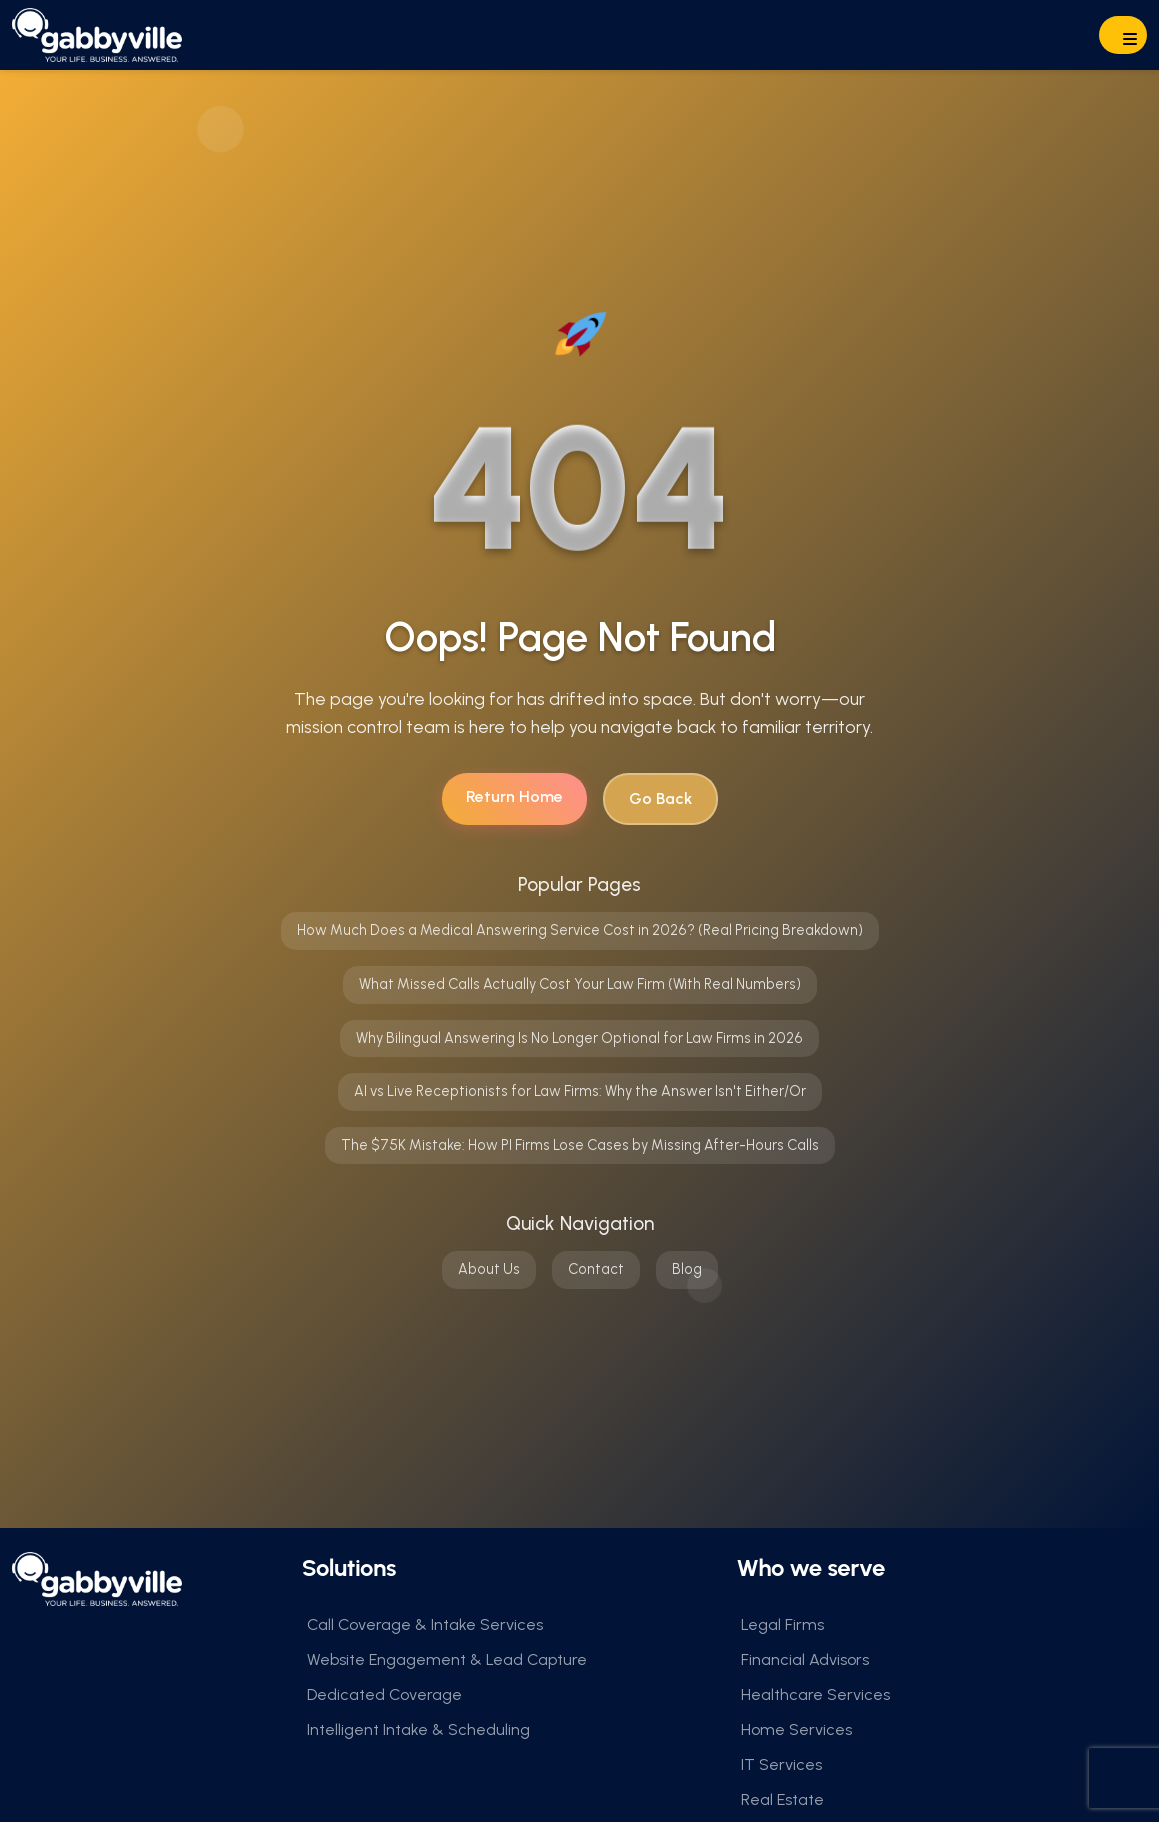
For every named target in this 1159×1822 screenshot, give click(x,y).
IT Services (781, 1764)
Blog (687, 1269)
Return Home (514, 796)
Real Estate (782, 1799)
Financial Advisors (805, 1659)
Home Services (796, 1729)
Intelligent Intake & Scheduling (418, 1729)
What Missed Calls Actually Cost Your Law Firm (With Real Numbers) (580, 984)
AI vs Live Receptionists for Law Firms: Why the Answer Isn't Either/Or (580, 1091)
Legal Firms (782, 1624)
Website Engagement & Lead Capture (447, 1659)
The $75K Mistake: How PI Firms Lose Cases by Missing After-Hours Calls (580, 1145)
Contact (596, 1269)
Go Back (660, 798)
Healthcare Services (815, 1694)
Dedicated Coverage (384, 1694)
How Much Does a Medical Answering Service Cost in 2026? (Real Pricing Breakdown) (580, 930)
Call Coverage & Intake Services (425, 1624)
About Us (489, 1269)
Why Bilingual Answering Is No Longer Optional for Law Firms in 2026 (579, 1038)
